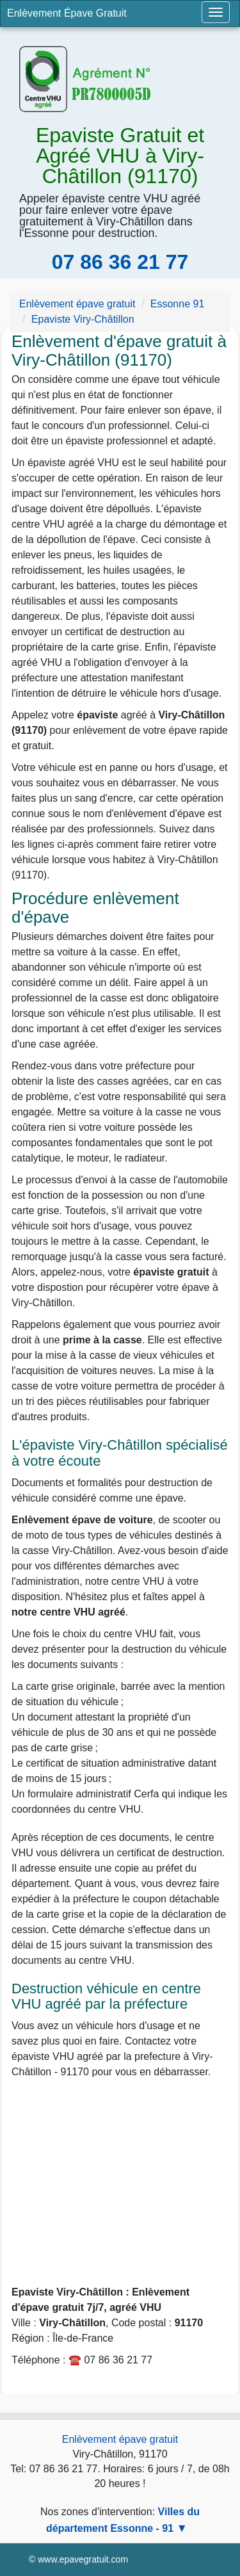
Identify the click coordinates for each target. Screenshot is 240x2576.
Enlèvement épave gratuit (120, 2439)
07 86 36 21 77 (120, 261)
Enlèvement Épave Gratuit (67, 13)
